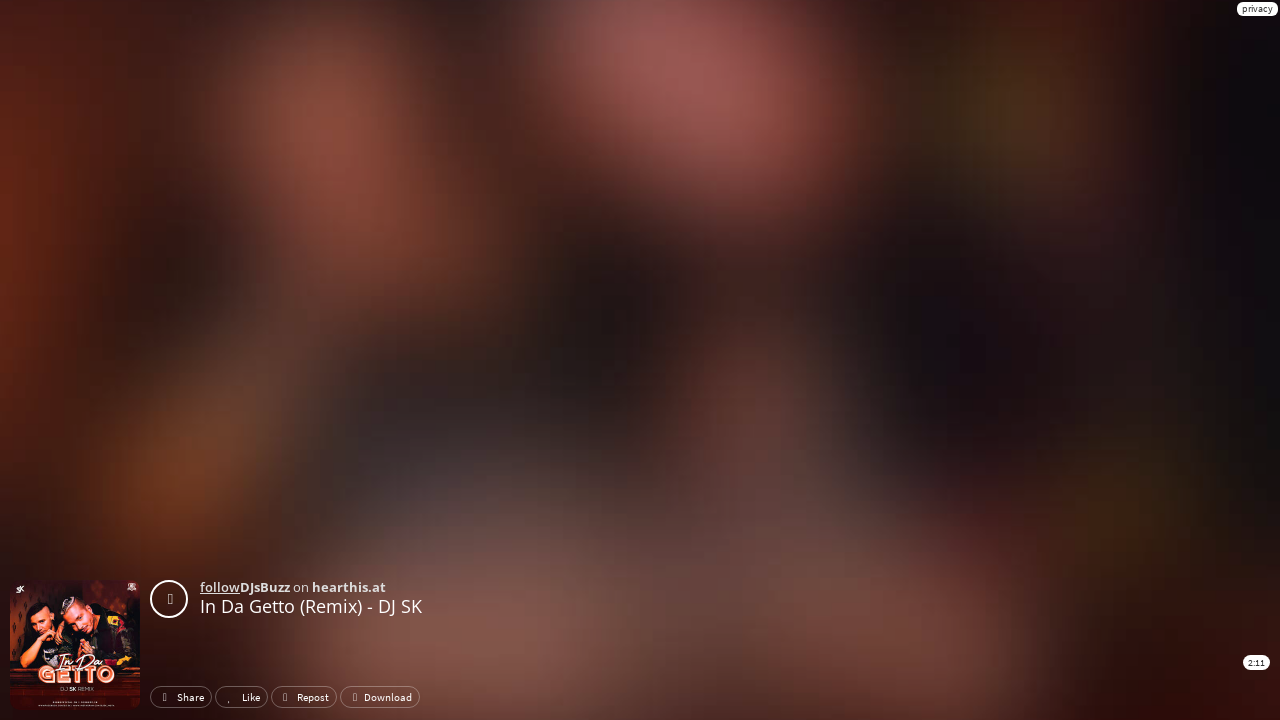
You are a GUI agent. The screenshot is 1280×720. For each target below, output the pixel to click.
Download (380, 697)
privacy (1257, 8)
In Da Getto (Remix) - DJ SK (311, 606)
